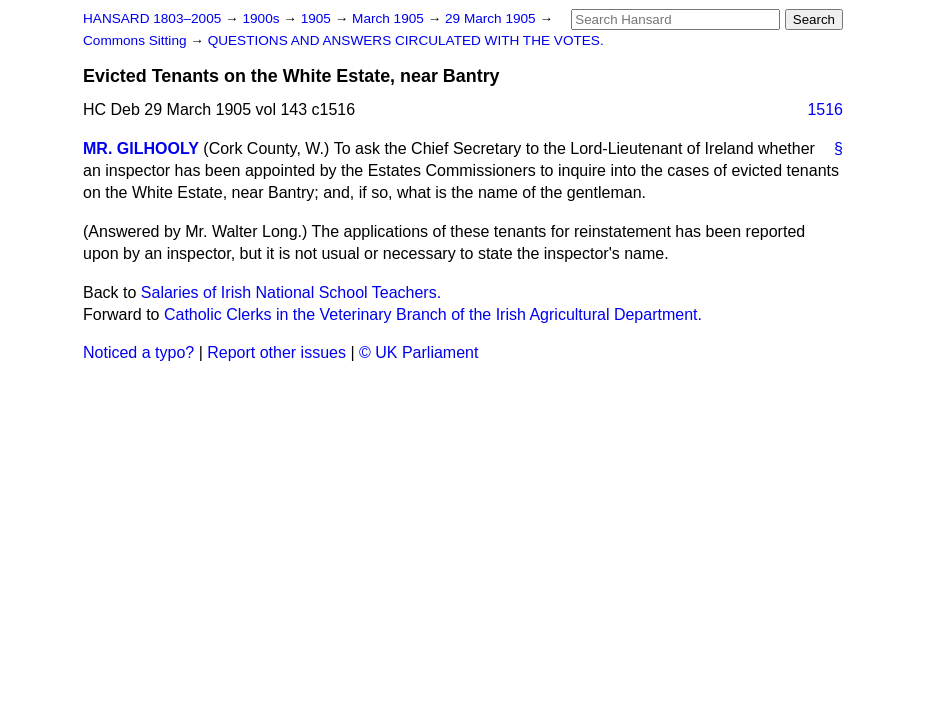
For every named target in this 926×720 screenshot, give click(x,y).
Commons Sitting (136, 40)
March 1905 (390, 18)
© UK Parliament (418, 352)
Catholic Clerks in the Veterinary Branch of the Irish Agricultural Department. (433, 314)
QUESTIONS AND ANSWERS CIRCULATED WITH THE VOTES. (406, 40)
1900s (262, 18)
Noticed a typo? (138, 352)
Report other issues (276, 352)
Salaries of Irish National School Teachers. (291, 292)
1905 (318, 18)
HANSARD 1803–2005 (152, 18)
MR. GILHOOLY (141, 148)
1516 (825, 109)
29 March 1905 (492, 18)
